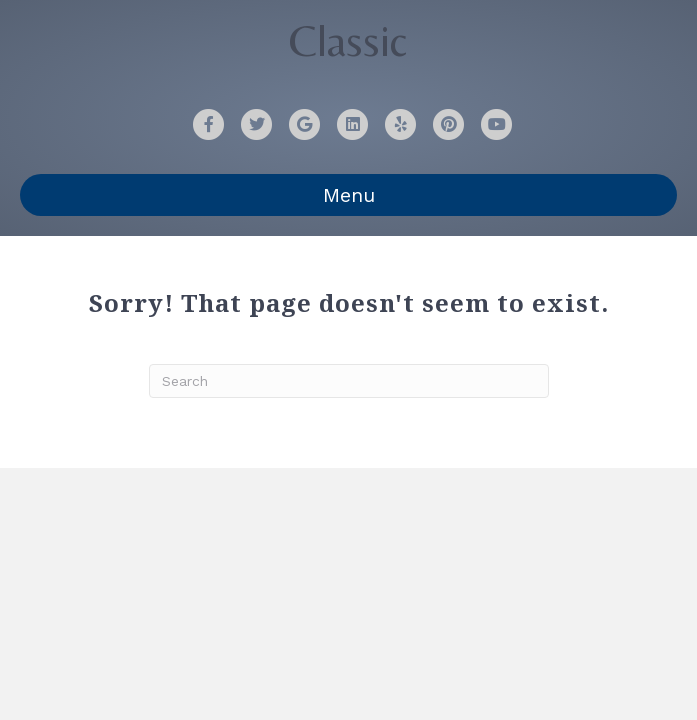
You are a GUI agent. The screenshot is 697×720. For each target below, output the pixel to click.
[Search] (349, 381)
